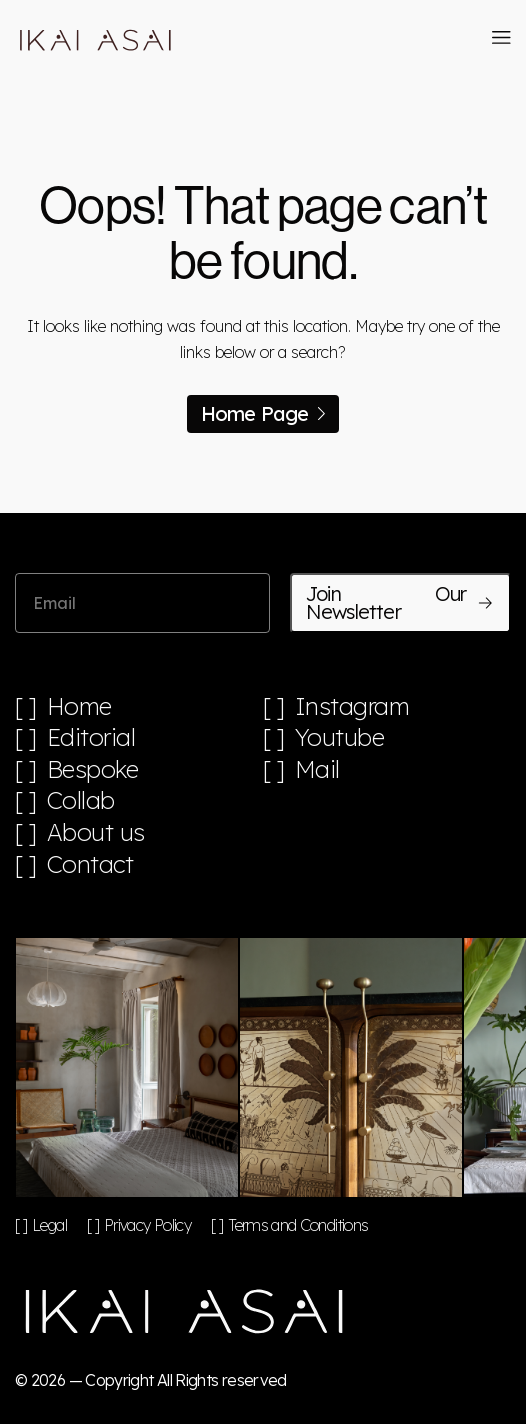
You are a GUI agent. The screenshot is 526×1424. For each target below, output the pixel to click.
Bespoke (93, 769)
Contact (90, 864)
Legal (49, 1225)
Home (79, 706)
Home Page (263, 413)
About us (96, 832)
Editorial (91, 737)
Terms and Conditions (298, 1225)
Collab (81, 800)
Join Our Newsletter (400, 602)
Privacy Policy (147, 1225)
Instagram (352, 706)
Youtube (340, 737)
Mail (317, 769)
